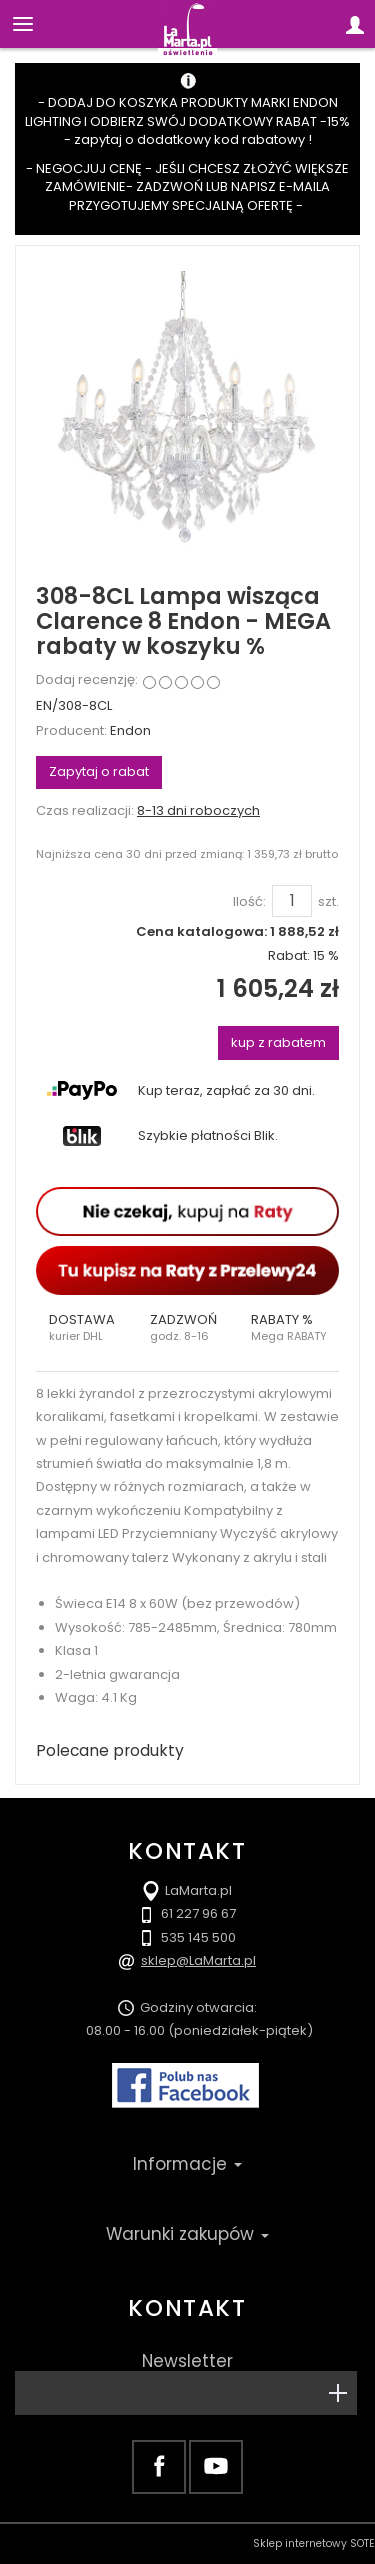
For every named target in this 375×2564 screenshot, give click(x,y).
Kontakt (187, 2308)
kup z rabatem (278, 1042)
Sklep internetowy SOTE (314, 2543)
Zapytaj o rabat (99, 771)
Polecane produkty (110, 1750)
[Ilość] (292, 901)
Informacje (187, 2164)
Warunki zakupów (187, 2234)
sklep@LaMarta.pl (198, 1960)
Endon (130, 730)
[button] (86, 1328)
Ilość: (249, 902)
